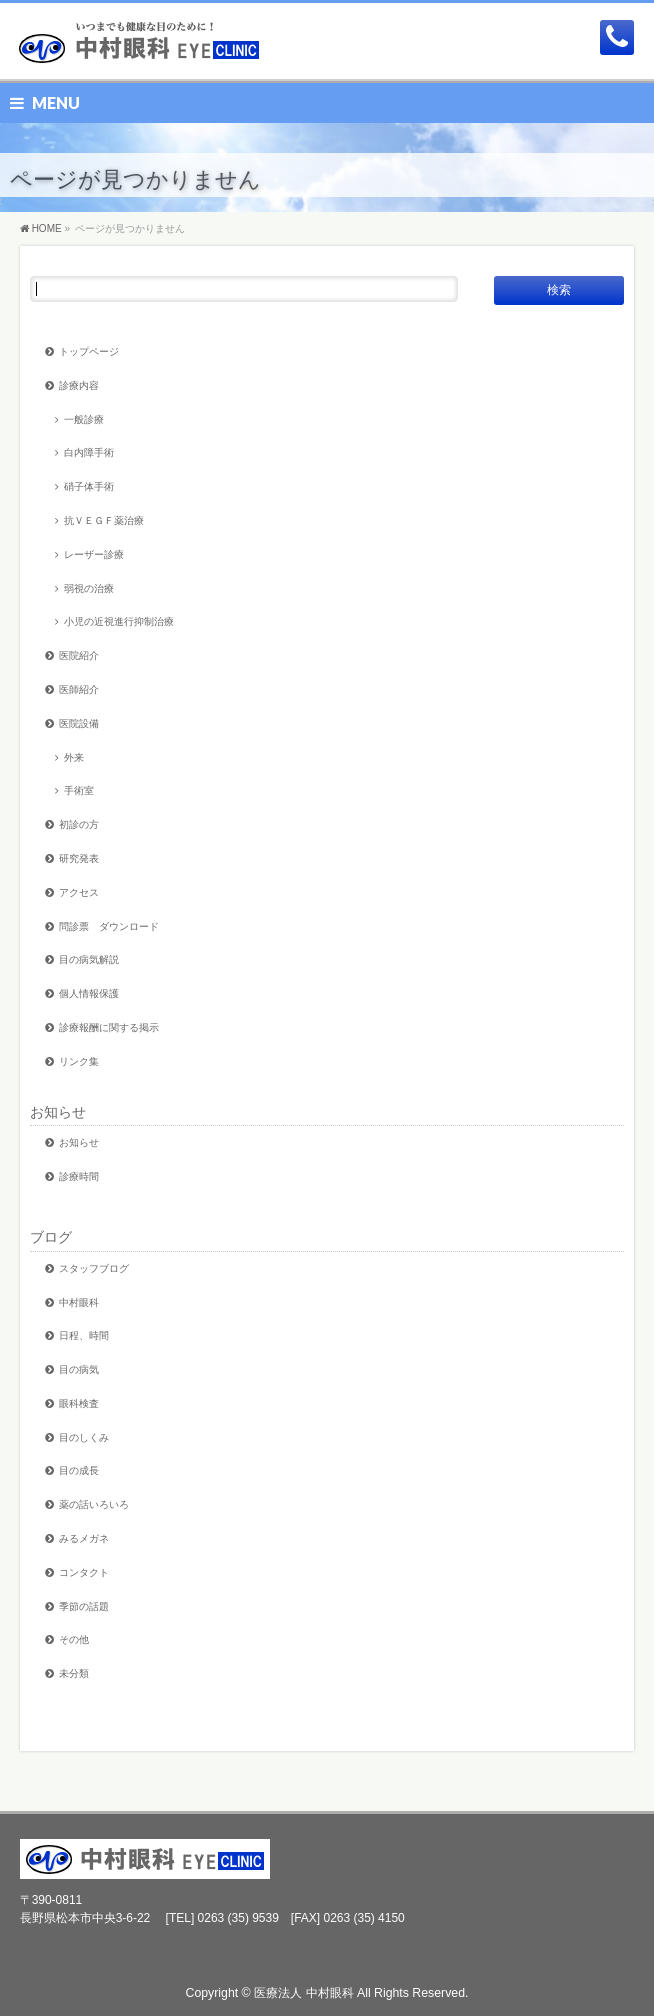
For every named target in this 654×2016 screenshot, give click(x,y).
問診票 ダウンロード (109, 926)
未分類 (74, 1673)
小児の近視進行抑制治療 (119, 621)
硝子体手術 (89, 486)
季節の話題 (84, 1606)
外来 (74, 757)
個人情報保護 (89, 993)
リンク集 (79, 1061)
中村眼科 (79, 1302)
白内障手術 (89, 452)
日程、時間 (84, 1335)
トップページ (89, 351)
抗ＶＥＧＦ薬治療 (104, 520)
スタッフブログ (94, 1268)
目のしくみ (84, 1437)
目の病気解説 (89, 959)
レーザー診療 (94, 554)
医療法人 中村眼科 (303, 1993)
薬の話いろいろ (94, 1504)
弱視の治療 (89, 588)
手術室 (79, 790)
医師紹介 (79, 689)
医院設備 (79, 723)
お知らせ (58, 1112)
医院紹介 (79, 655)
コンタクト (84, 1572)
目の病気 (79, 1369)
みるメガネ (84, 1538)
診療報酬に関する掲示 (109, 1027)
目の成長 (79, 1470)
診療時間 (79, 1176)
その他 (74, 1639)
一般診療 (84, 419)
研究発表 (79, 858)
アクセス (79, 892)
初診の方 (79, 824)
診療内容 (79, 385)
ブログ (51, 1237)
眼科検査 (79, 1403)
